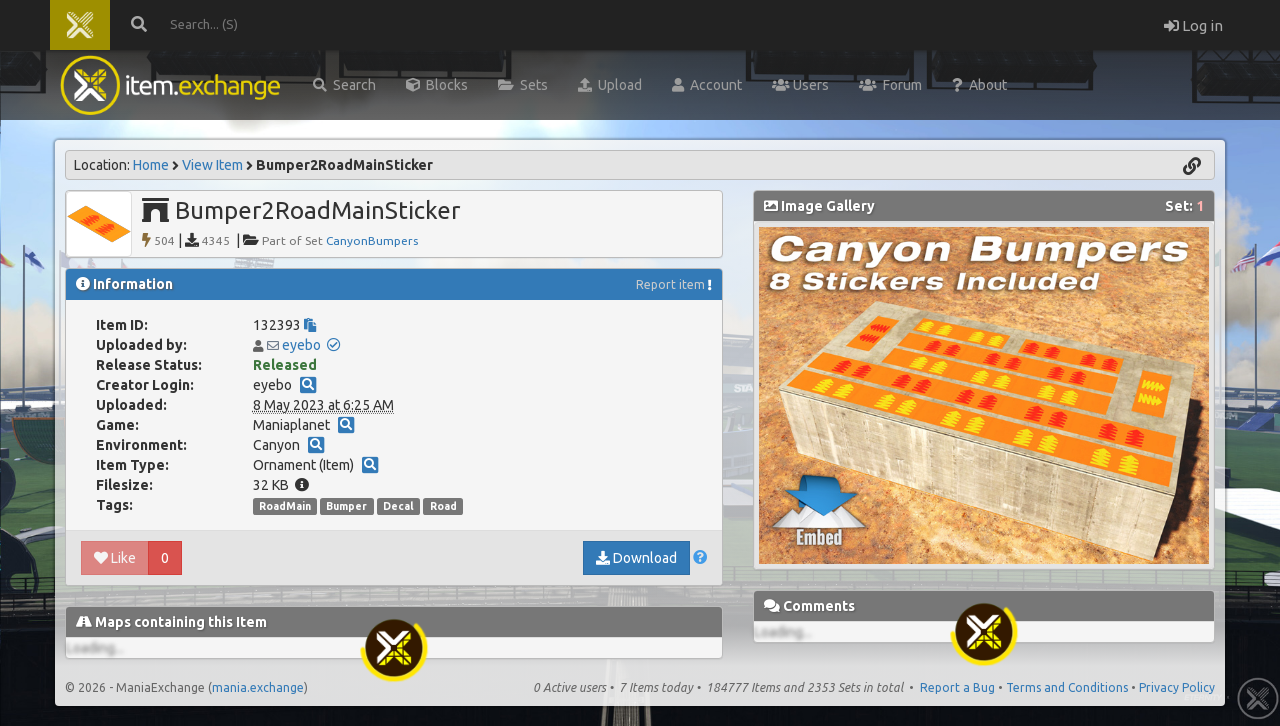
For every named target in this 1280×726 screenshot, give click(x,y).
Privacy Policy (1177, 687)
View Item (212, 165)
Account (707, 85)
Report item (670, 284)
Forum (890, 85)
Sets (523, 85)
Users (800, 85)
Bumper (346, 506)
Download (636, 558)
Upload (610, 85)
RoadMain (285, 506)
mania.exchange (258, 687)
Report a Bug (957, 687)
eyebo (301, 345)
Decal (398, 506)
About (979, 85)
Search (344, 85)
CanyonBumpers (372, 240)
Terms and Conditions (1067, 687)
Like (115, 558)
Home (151, 165)
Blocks (437, 85)
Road (443, 506)
